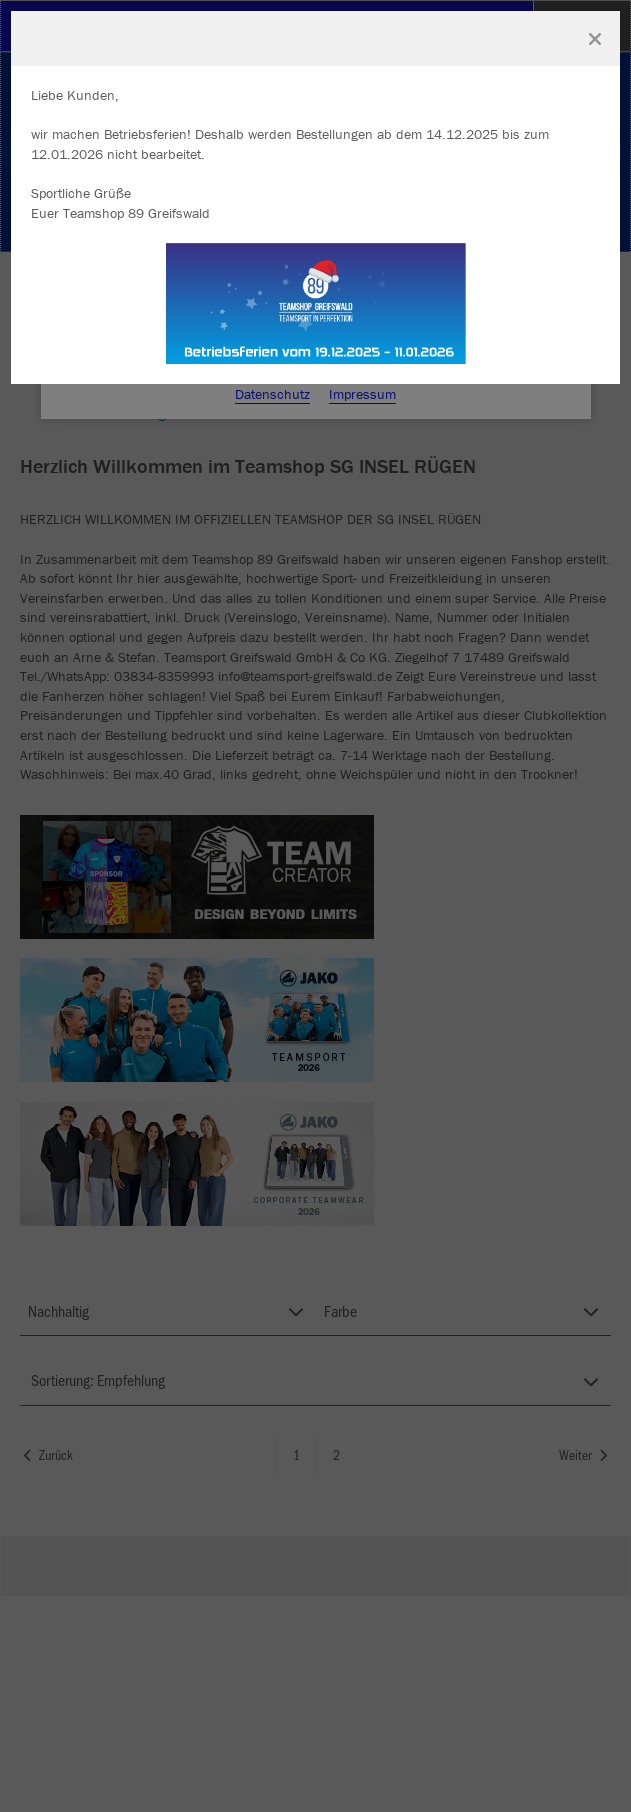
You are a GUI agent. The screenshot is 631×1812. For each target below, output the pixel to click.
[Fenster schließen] (595, 39)
